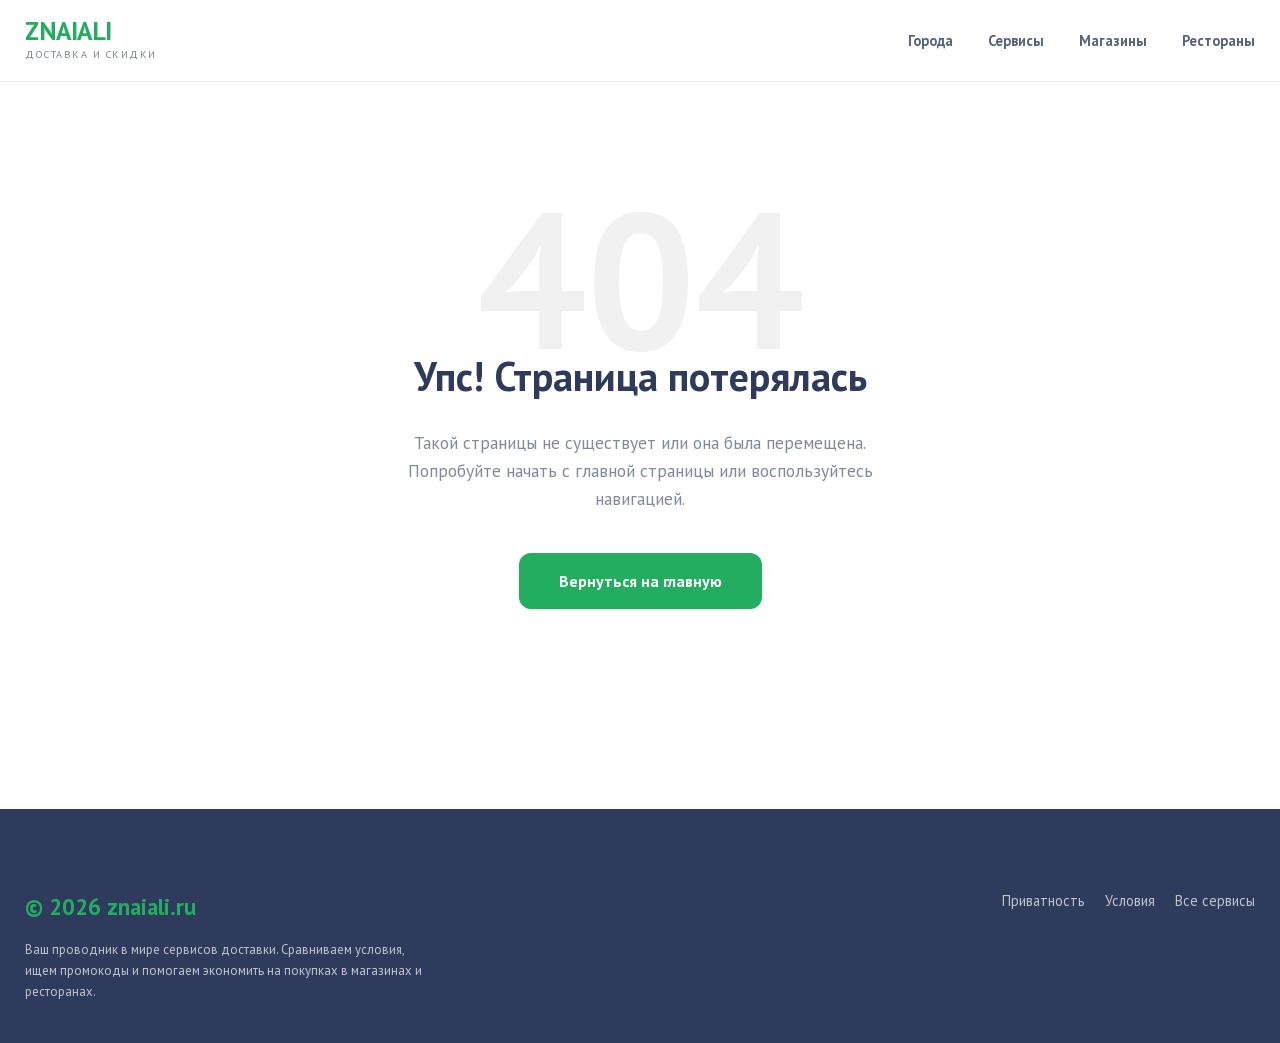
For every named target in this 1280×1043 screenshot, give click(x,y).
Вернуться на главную (640, 581)
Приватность (1043, 900)
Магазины (1113, 40)
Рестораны (1218, 40)
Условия (1130, 900)
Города (930, 40)
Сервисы (1016, 40)
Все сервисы (1215, 900)
